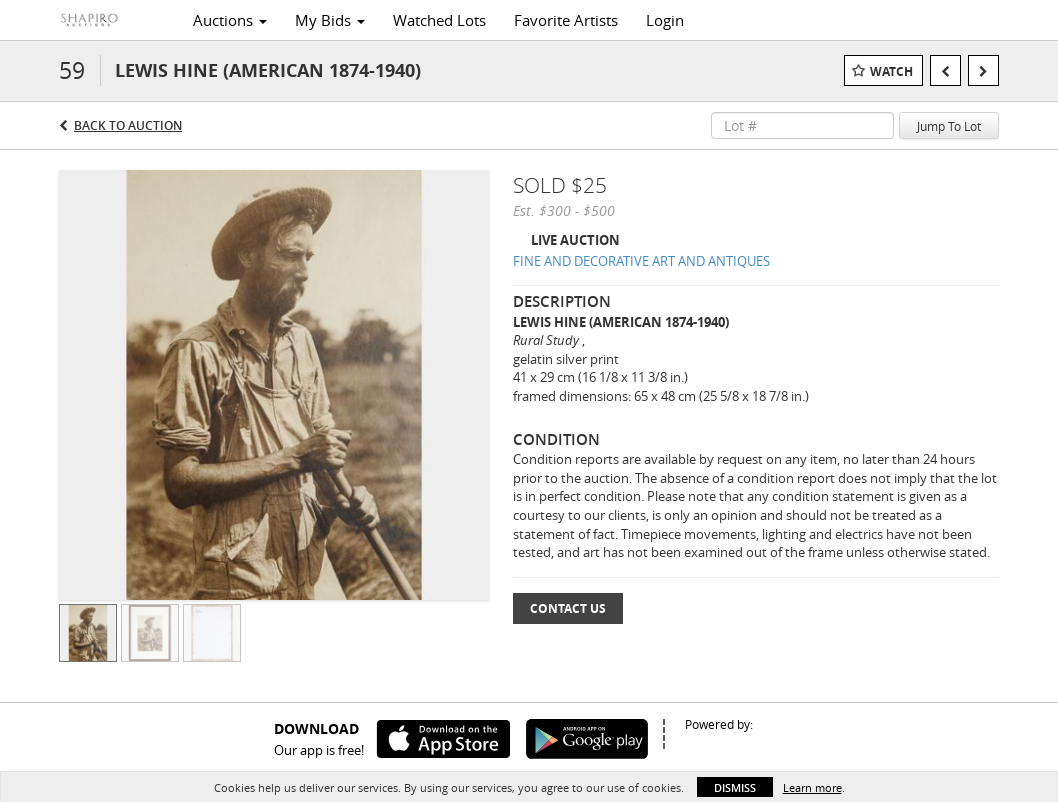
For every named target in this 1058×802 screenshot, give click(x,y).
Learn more (812, 787)
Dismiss (735, 787)
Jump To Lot (949, 126)
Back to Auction (128, 125)
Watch (891, 71)
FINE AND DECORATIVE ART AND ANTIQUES (641, 261)
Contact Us (568, 608)
